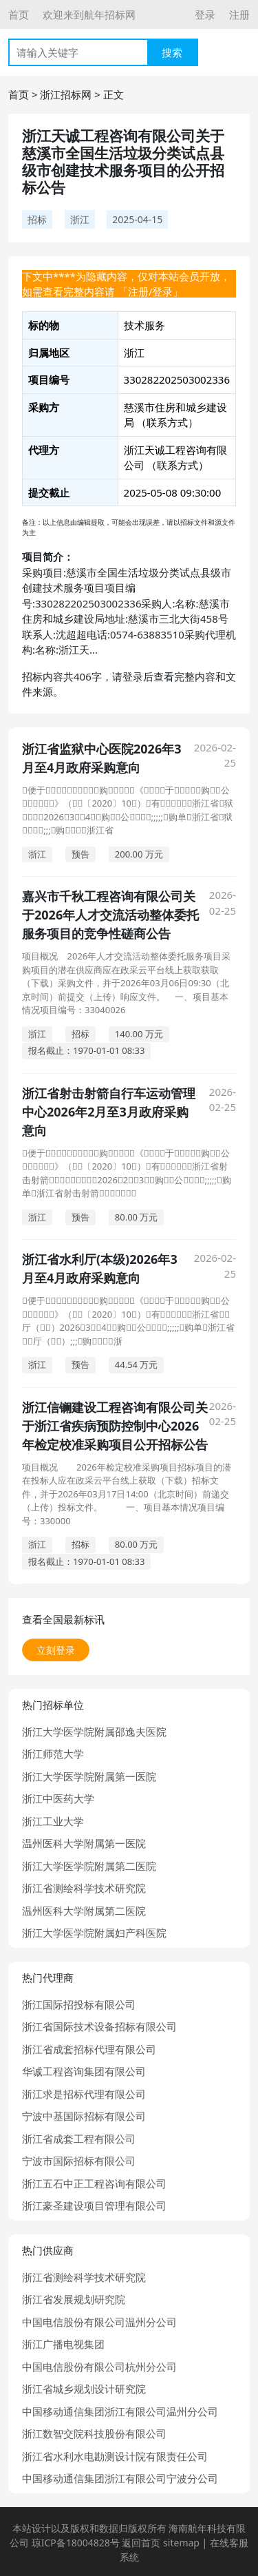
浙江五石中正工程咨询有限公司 (94, 2183)
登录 (205, 14)
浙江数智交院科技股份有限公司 (94, 2433)
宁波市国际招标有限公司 (79, 2161)
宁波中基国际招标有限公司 (84, 2116)
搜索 (172, 52)
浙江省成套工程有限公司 (79, 2139)
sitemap (181, 2542)
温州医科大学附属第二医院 (84, 1911)
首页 (18, 14)
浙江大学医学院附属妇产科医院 (94, 1933)
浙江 (79, 219)
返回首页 (141, 2542)
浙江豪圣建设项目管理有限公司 (94, 2205)
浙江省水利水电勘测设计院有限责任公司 (115, 2456)
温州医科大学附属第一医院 (84, 1843)
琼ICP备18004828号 (76, 2542)
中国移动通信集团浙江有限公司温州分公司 (120, 2411)
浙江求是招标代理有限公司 (84, 2094)
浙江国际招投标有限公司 (79, 2004)
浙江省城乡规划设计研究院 (84, 2389)
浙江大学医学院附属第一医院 (89, 1776)
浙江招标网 (66, 94)
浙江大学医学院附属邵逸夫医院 (94, 1731)
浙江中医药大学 (58, 1798)
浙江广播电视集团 (63, 2344)
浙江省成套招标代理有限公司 (89, 2049)
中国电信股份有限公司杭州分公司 (99, 2367)
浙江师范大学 (53, 1753)
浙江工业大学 (53, 1821)
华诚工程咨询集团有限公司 (84, 2071)
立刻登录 (55, 1649)
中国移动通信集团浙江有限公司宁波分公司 (120, 2478)
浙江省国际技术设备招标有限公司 (99, 2026)
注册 (239, 14)
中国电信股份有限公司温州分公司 (99, 2322)
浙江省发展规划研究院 (73, 2299)
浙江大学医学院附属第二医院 (89, 1866)
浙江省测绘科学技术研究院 (84, 1888)
